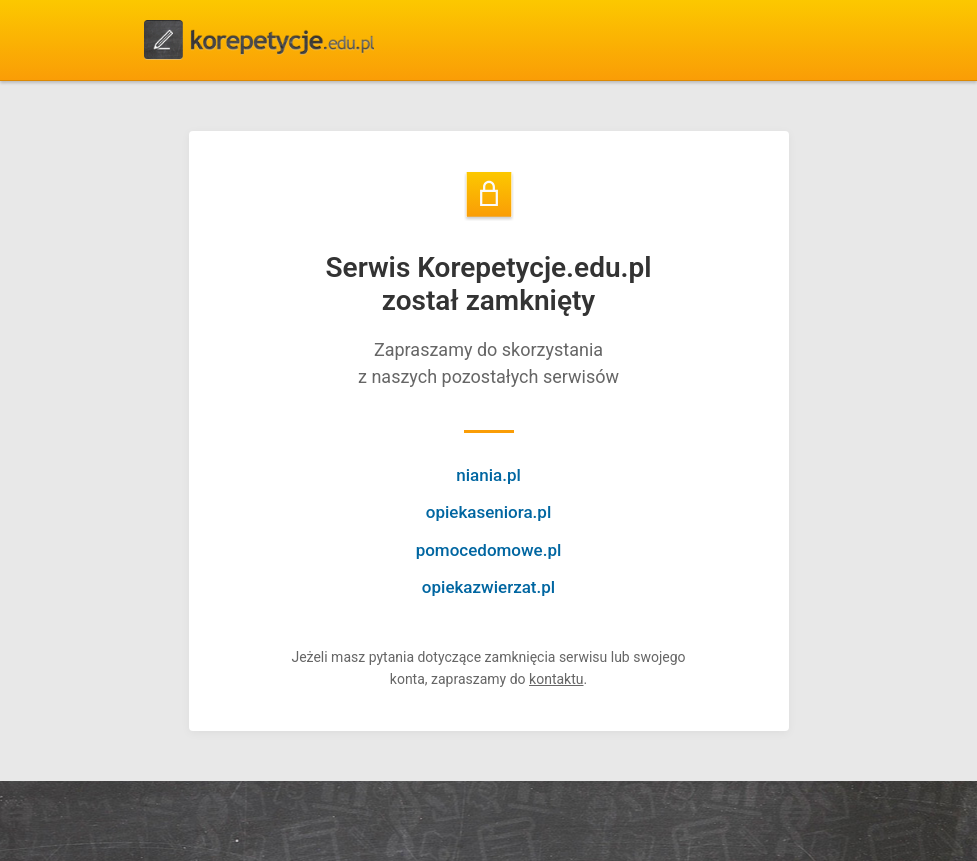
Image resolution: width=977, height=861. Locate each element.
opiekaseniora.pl (488, 512)
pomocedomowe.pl (489, 550)
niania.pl (488, 475)
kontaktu (556, 679)
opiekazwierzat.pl (488, 587)
